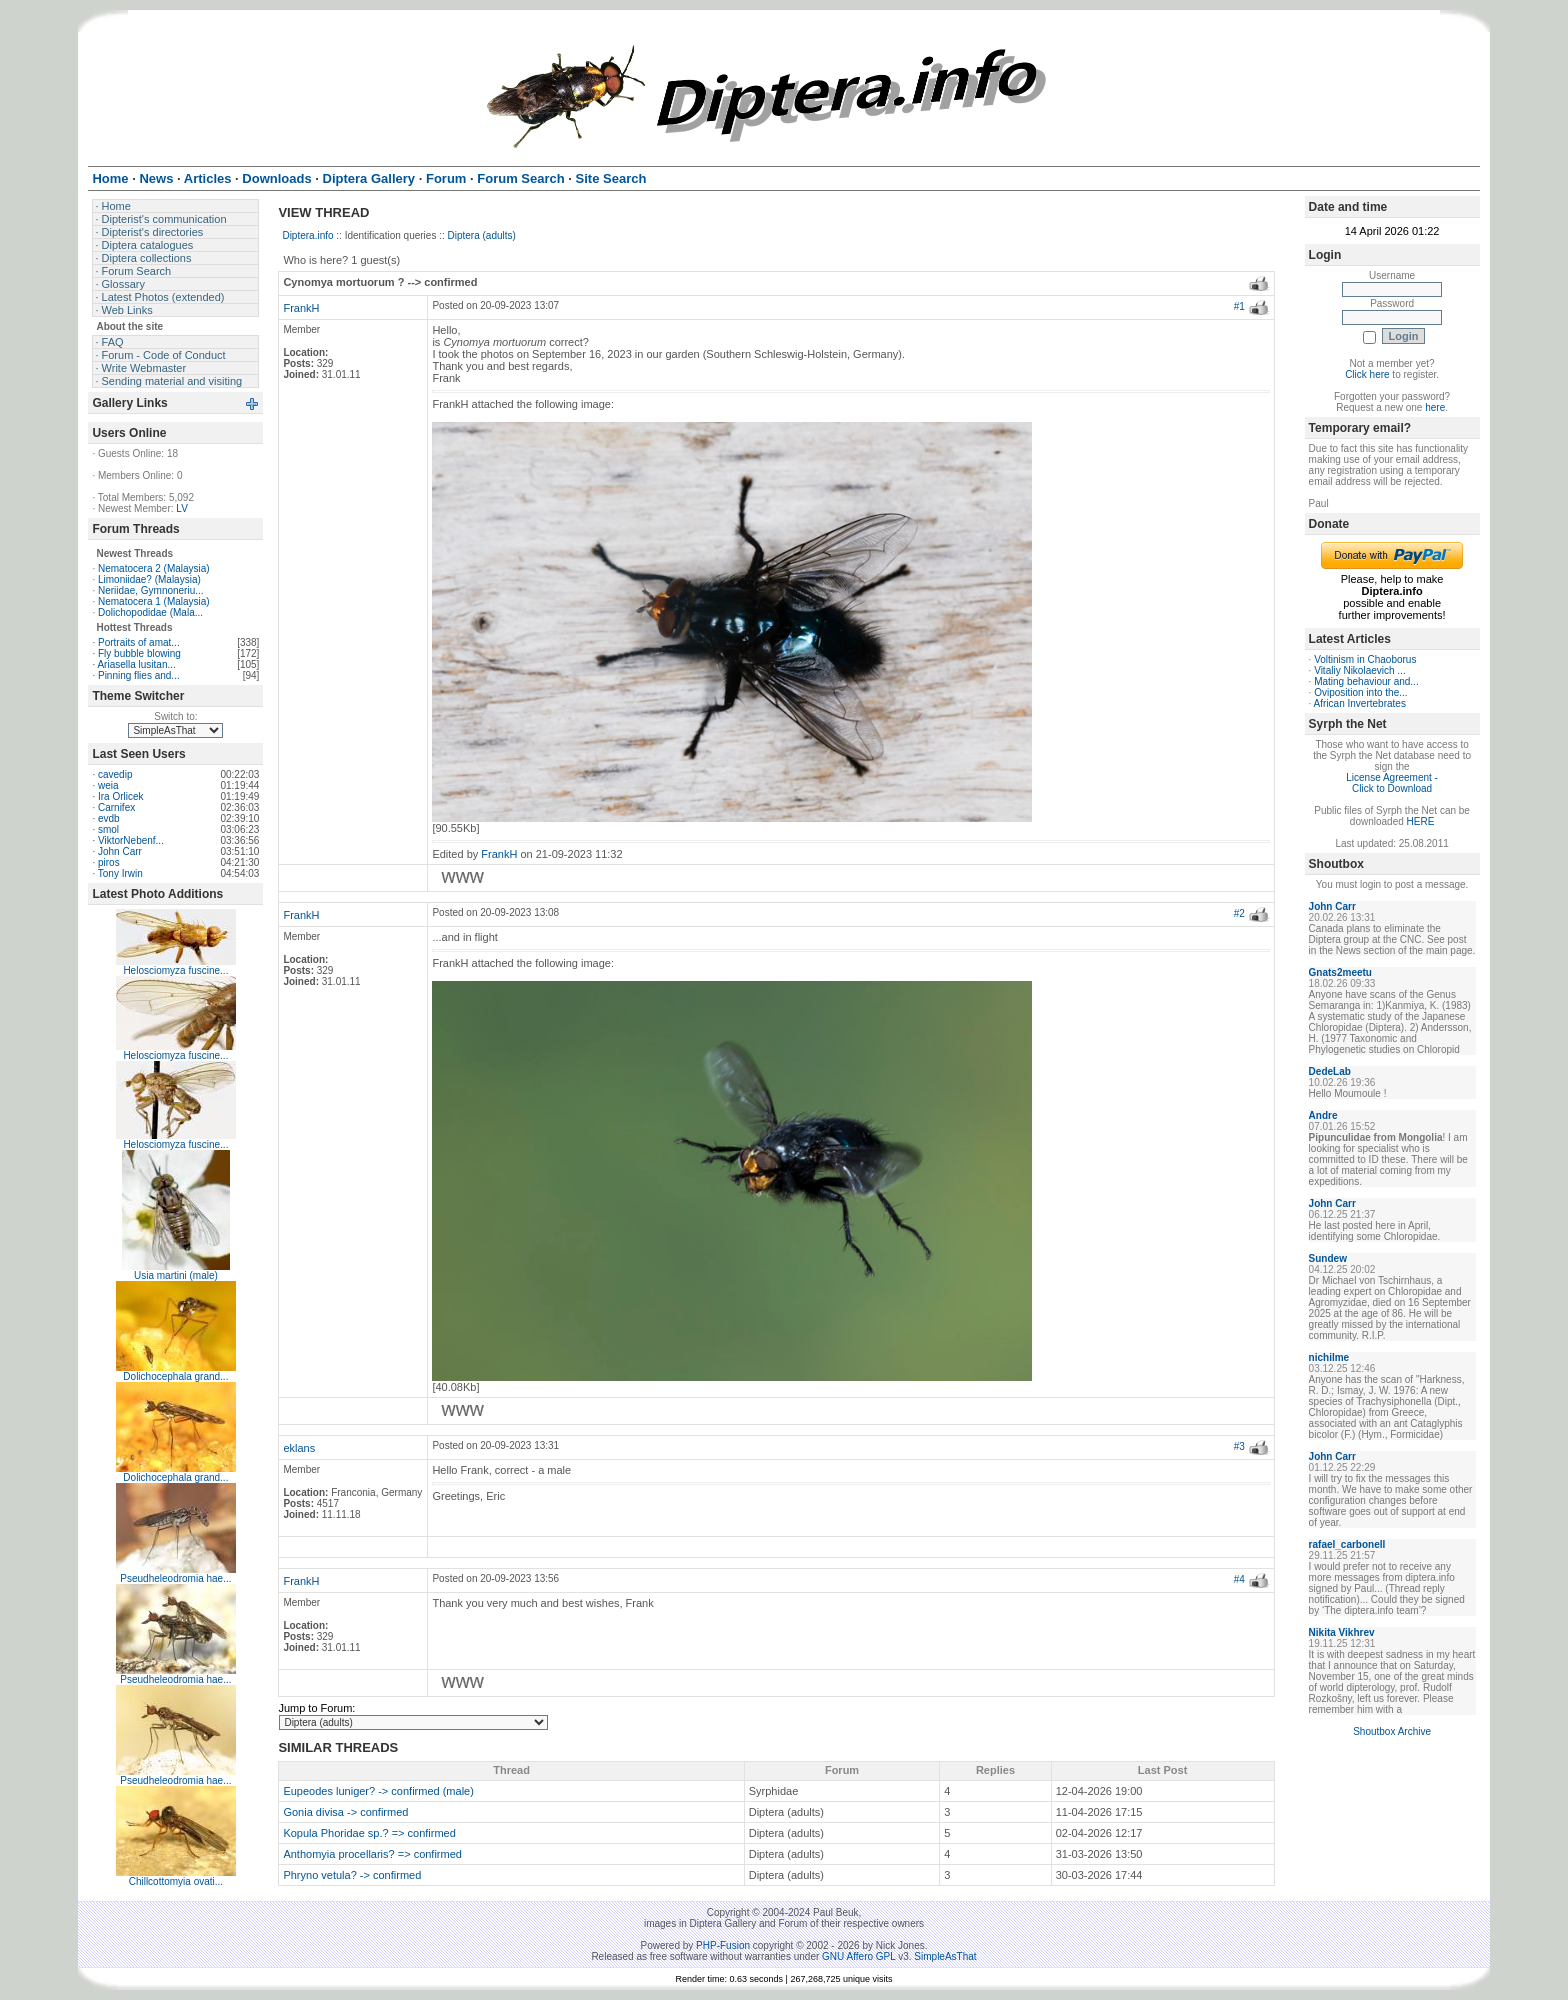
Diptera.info (307, 235)
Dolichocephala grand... (175, 1376)
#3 (1239, 1446)
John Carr (120, 851)
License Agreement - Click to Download (1392, 783)
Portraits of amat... (139, 642)
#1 (1239, 306)
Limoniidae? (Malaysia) (149, 579)
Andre (1323, 1115)
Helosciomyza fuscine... (175, 970)
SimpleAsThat (945, 1956)
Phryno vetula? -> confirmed (352, 1875)
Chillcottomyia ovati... (176, 1881)
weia (108, 785)
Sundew (1328, 1258)
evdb (109, 818)
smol (108, 829)
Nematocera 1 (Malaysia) (154, 601)
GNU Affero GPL (858, 1956)
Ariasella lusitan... (136, 664)
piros (109, 862)
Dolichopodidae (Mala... (150, 612)
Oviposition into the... (1360, 692)
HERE (1421, 821)
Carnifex (116, 807)
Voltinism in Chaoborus (1365, 659)
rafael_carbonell (1347, 1544)
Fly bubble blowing (139, 653)
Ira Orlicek (121, 796)
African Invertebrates (1360, 703)
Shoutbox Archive (1392, 1731)
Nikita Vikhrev (1342, 1632)
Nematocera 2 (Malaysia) (154, 568)
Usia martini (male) (176, 1275)
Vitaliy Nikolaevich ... (1360, 670)
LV (182, 508)
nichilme (1329, 1357)
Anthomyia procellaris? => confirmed (372, 1854)
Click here (1367, 374)
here (1435, 407)
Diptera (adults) (482, 235)
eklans (299, 1448)
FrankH (301, 308)
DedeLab (1330, 1071)
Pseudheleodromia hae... (175, 1578)
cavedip (115, 774)
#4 (1239, 1579)
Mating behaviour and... (1366, 681)
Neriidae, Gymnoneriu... (151, 590)
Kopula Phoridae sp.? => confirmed (369, 1833)
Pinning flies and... (139, 675)
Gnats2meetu (1340, 972)
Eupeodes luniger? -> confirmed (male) (378, 1791)
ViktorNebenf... (131, 840)
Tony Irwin (120, 873)
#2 (1239, 913)
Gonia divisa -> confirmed (345, 1812)
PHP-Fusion (723, 1945)
